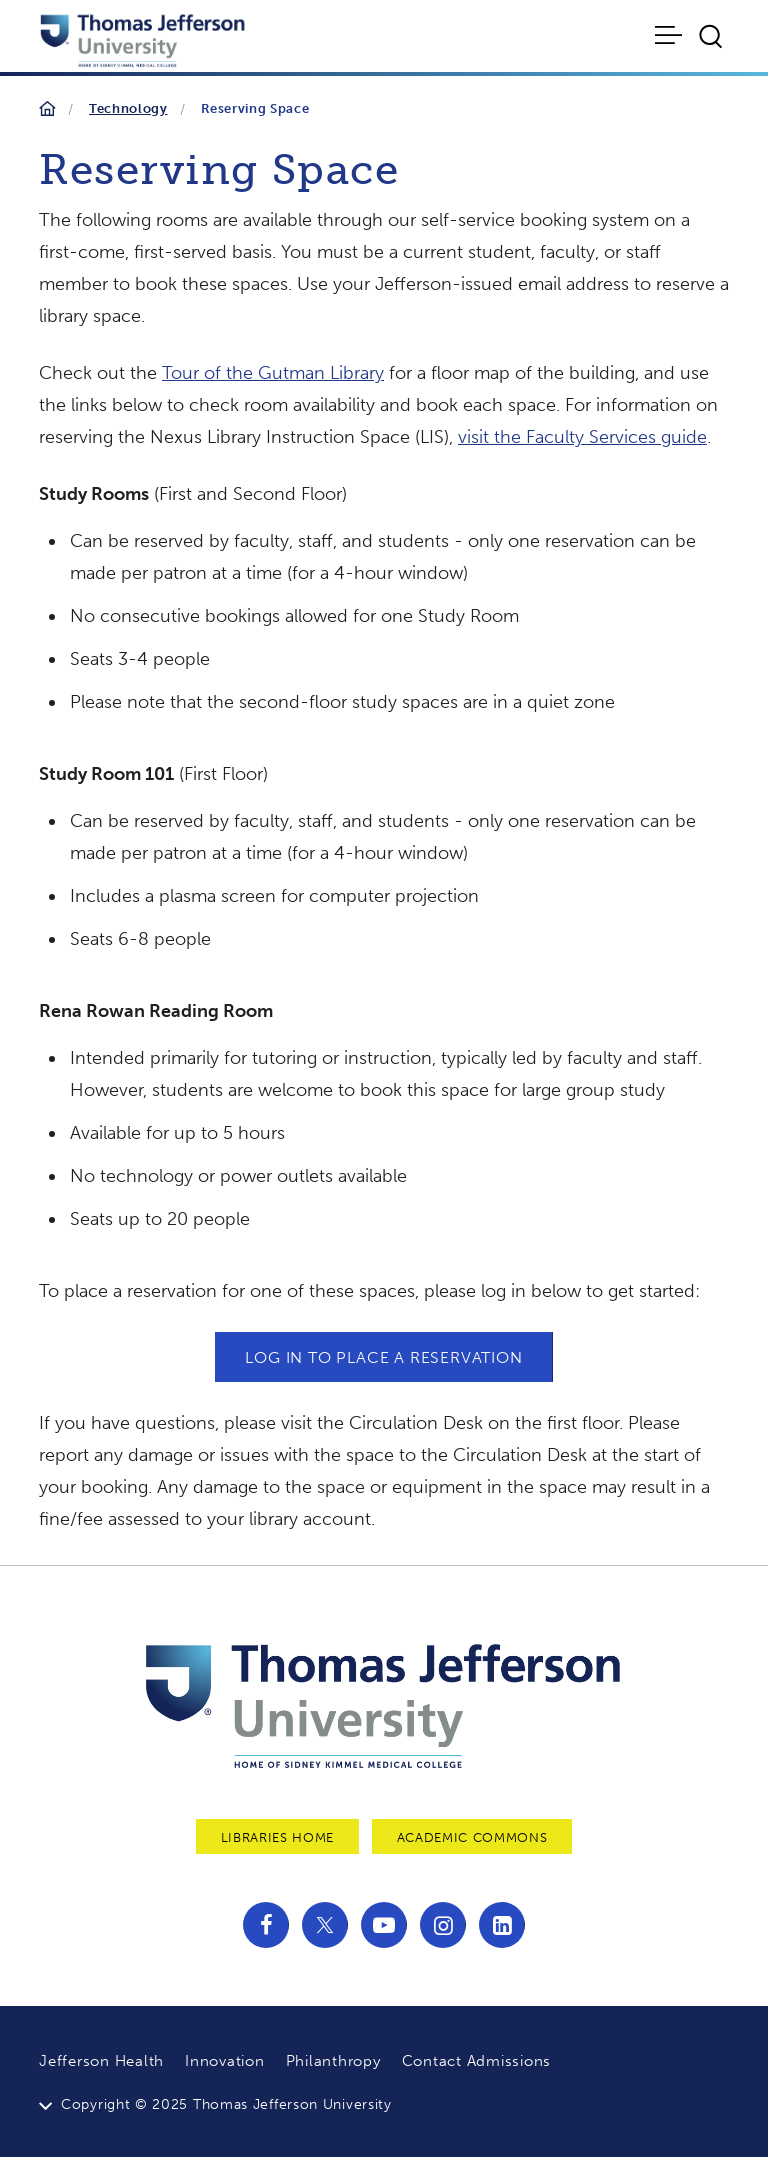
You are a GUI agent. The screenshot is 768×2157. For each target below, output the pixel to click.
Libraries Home (277, 1837)
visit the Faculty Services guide (582, 437)
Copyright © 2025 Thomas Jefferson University (226, 2104)
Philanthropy (333, 2061)
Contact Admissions (477, 2061)
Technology (128, 108)
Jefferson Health (101, 2061)
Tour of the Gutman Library (273, 373)
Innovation (225, 2061)
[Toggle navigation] (670, 35)
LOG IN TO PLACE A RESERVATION (383, 1357)
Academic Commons (472, 1837)
